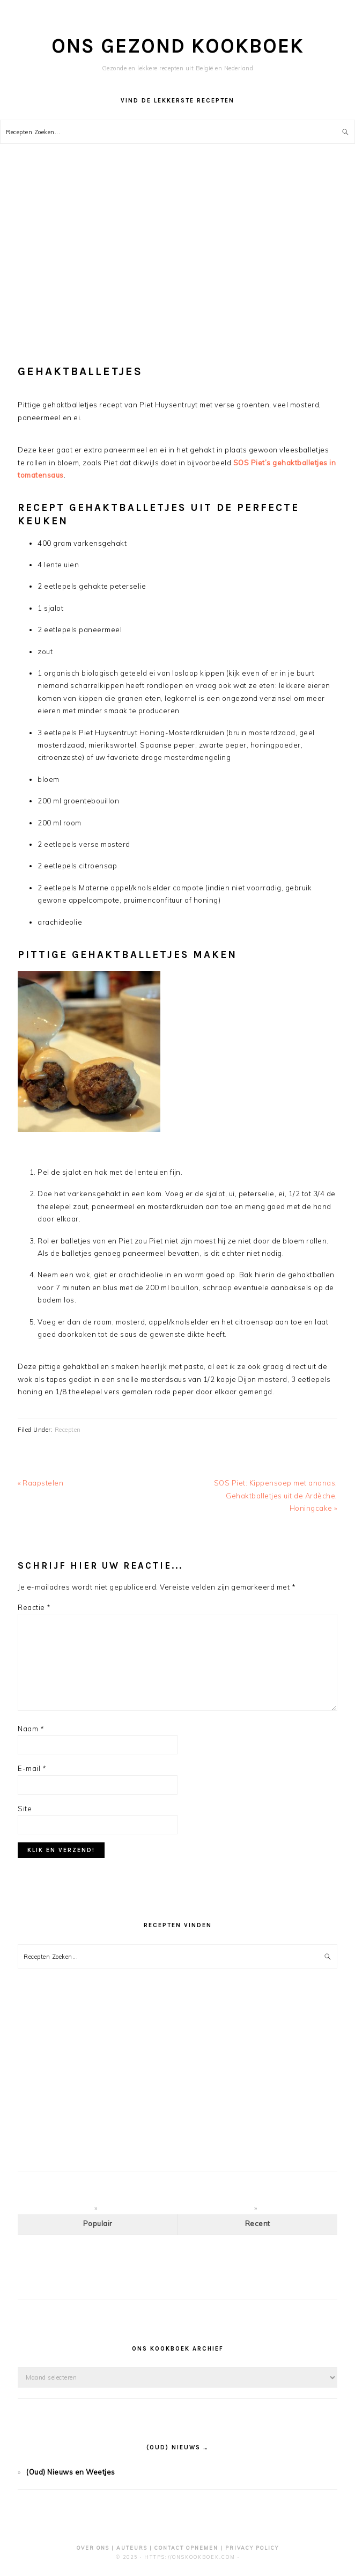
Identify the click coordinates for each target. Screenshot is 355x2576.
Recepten (68, 1429)
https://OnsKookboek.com (189, 2557)
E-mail (32, 1768)
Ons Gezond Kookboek (177, 45)
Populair (98, 2223)
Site (25, 1808)
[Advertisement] (177, 253)
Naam (31, 1728)
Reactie (34, 1607)
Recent (257, 2223)
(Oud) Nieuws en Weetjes (70, 2472)
